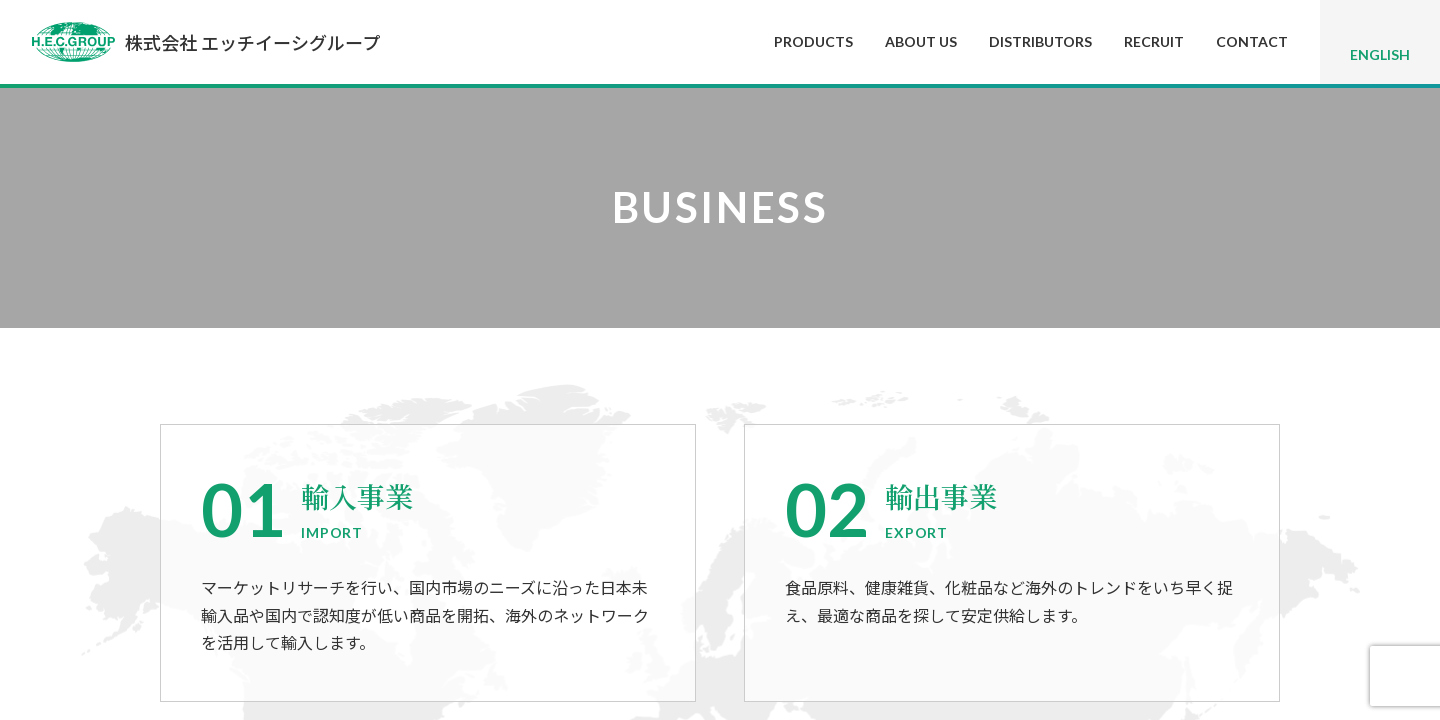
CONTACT (1252, 41)
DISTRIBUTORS (1040, 41)
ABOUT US (921, 41)
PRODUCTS (813, 41)
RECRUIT (1154, 41)
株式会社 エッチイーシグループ (206, 42)
